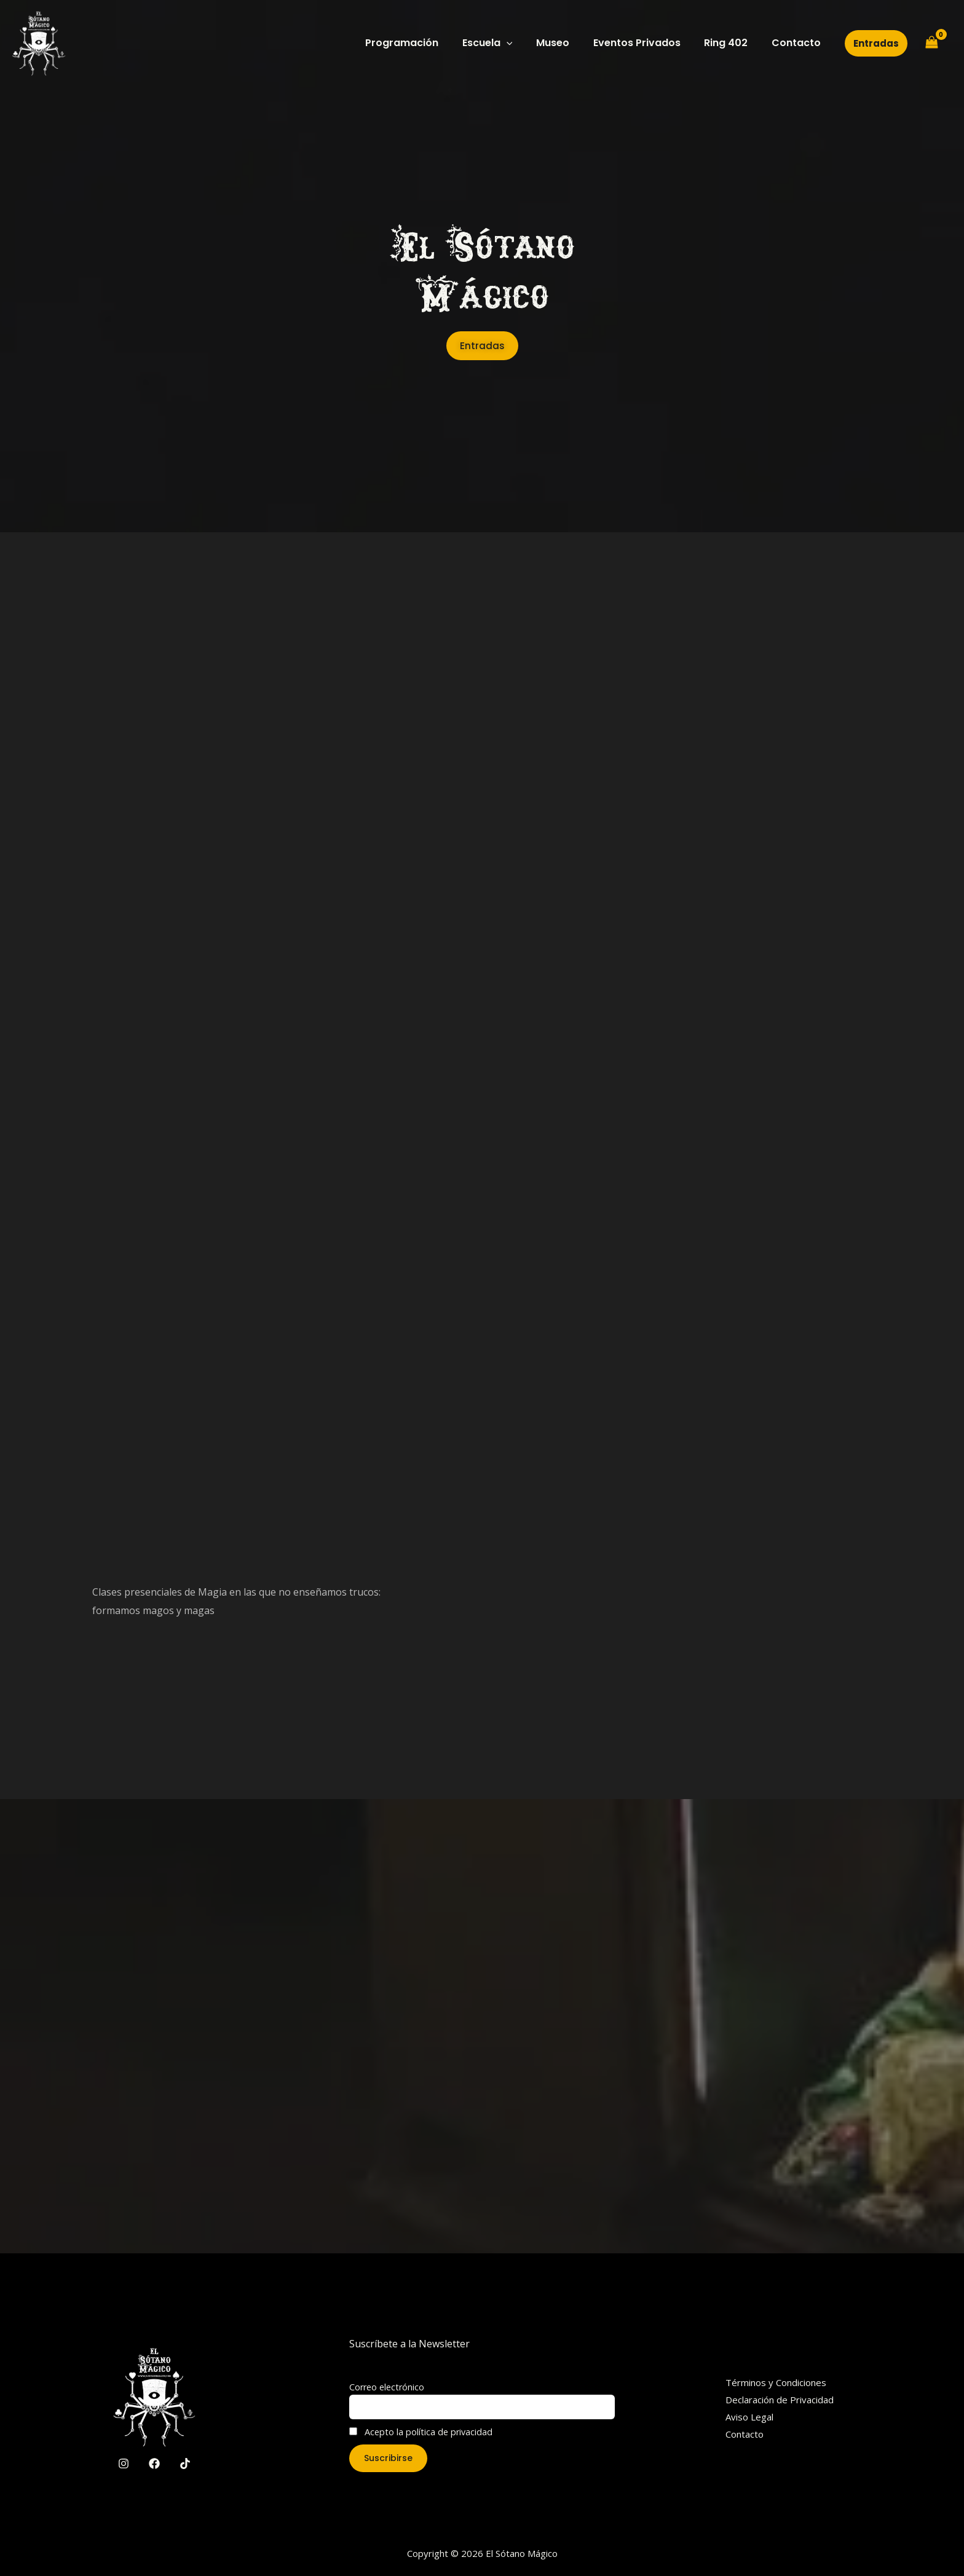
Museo (566, 43)
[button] (876, 43)
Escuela (506, 43)
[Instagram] (123, 2463)
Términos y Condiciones (775, 2382)
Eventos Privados (646, 43)
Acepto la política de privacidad (420, 2432)
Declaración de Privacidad (779, 2399)
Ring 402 (732, 43)
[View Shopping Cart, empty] (931, 43)
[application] (525, 43)
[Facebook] (154, 2463)
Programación (424, 43)
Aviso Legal (749, 2417)
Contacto (798, 43)
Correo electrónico (386, 2387)
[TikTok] (185, 2463)
